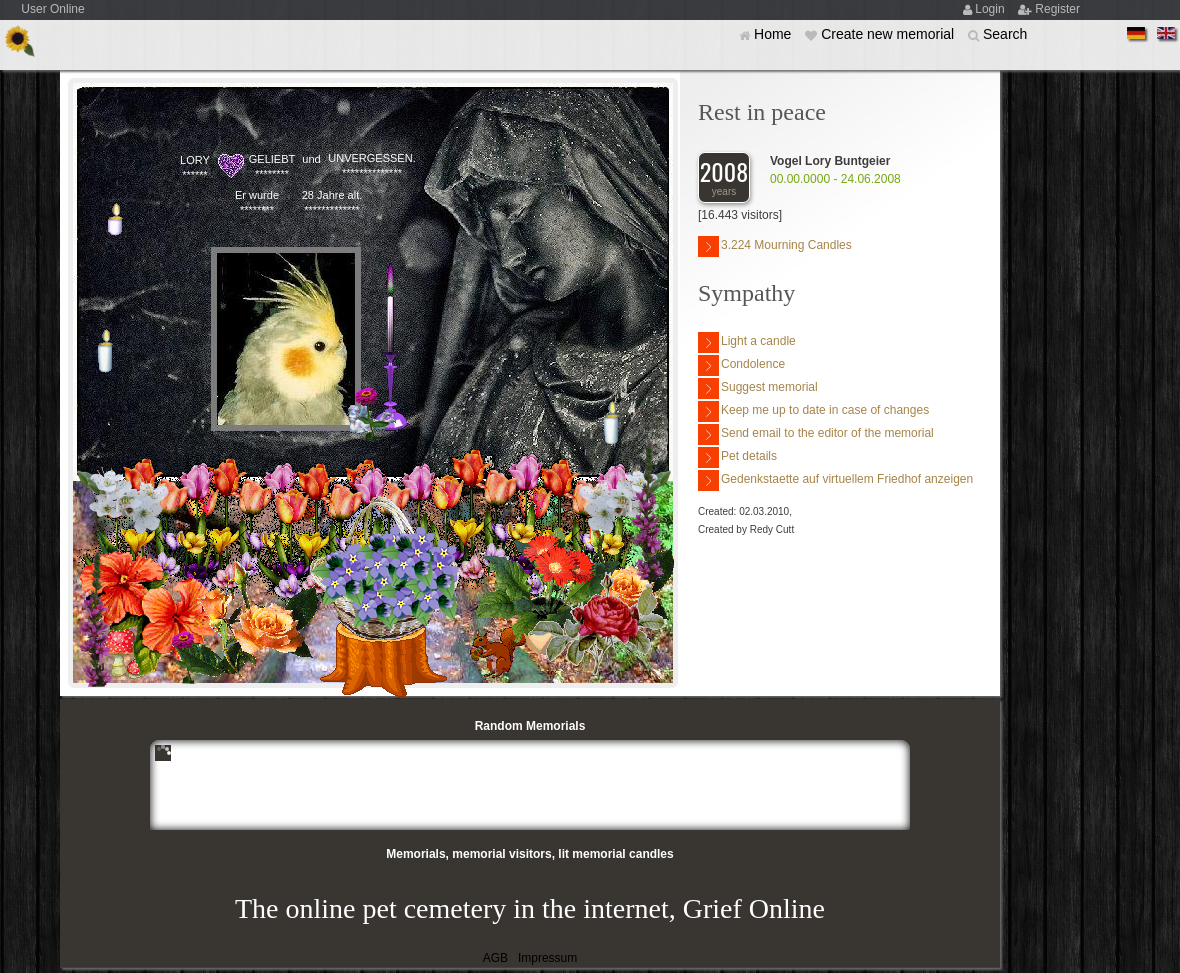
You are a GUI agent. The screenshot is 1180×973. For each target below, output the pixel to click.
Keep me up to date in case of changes (813, 411)
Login (991, 9)
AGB (495, 958)
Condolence (741, 365)
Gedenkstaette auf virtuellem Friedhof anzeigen (835, 480)
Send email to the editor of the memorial (816, 434)
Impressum (547, 958)
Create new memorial (889, 34)
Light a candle (747, 342)
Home (774, 34)
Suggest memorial (758, 388)
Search (1005, 34)
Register (1057, 9)
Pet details (737, 457)
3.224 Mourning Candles (775, 246)
